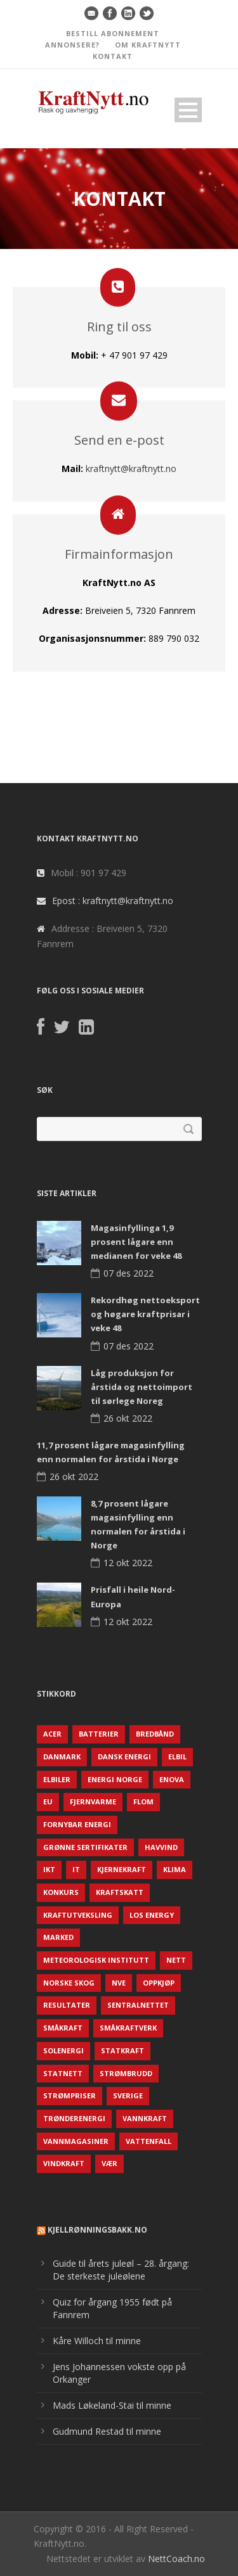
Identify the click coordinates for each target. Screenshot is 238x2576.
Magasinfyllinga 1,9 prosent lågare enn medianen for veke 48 (136, 1241)
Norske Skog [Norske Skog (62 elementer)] (69, 1982)
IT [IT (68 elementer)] (76, 1869)
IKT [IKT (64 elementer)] (49, 1869)
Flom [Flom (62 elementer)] (143, 1801)
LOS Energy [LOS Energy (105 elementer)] (151, 1915)
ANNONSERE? (72, 44)
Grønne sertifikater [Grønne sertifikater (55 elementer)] (85, 1847)
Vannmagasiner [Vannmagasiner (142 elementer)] (76, 2141)
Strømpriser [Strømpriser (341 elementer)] (69, 2095)
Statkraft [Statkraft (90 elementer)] (122, 2050)
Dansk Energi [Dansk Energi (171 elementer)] (124, 1756)
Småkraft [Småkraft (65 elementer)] (63, 2027)
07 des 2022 (128, 1273)
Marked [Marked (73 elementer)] (58, 1937)
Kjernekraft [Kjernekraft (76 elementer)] (121, 1869)
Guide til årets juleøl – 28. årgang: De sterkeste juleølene (121, 2269)
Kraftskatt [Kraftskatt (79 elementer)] (119, 1892)
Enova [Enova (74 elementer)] (171, 1779)
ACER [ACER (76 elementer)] (52, 1733)
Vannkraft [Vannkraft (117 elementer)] (144, 2118)
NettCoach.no (176, 2559)
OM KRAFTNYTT (148, 44)
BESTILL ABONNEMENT (112, 33)
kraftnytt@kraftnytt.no (131, 468)
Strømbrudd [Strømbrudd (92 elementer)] (126, 2073)
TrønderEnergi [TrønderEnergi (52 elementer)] (74, 2118)
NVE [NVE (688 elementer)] (119, 1982)
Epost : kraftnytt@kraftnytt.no (112, 901)
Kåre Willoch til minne (97, 2341)
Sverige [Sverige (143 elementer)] (128, 2095)
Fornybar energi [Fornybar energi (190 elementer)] (77, 1824)
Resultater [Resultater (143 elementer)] (66, 2005)
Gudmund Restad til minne (107, 2431)
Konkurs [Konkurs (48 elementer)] (61, 1892)
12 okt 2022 (127, 1563)
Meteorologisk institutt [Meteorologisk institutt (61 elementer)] (96, 1960)
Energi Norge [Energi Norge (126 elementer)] (115, 1779)
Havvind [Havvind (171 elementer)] (161, 1847)
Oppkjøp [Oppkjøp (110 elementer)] (159, 1982)
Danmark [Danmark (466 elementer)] (62, 1756)
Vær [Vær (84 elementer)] (109, 2163)
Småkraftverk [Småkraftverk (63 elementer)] (128, 2027)
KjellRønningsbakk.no (97, 2229)
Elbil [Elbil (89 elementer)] (177, 1756)
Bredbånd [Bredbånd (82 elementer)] (155, 1733)
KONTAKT (113, 56)
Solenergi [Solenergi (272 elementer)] (63, 2050)
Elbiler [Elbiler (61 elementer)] (56, 1779)
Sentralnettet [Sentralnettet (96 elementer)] (138, 2005)
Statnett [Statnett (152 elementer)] (63, 2073)
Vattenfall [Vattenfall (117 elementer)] (148, 2141)
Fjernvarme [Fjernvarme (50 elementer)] (93, 1801)
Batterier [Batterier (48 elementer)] (99, 1733)
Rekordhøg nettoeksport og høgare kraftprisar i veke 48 (145, 1314)
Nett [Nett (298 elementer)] (176, 1960)
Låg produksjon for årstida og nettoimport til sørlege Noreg (141, 1386)
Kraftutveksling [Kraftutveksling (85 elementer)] (77, 1915)
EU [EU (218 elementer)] (48, 1801)
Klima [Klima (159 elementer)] (174, 1869)
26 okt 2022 (127, 1418)
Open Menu (188, 110)
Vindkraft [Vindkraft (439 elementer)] (63, 2163)
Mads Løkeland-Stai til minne (112, 2405)
